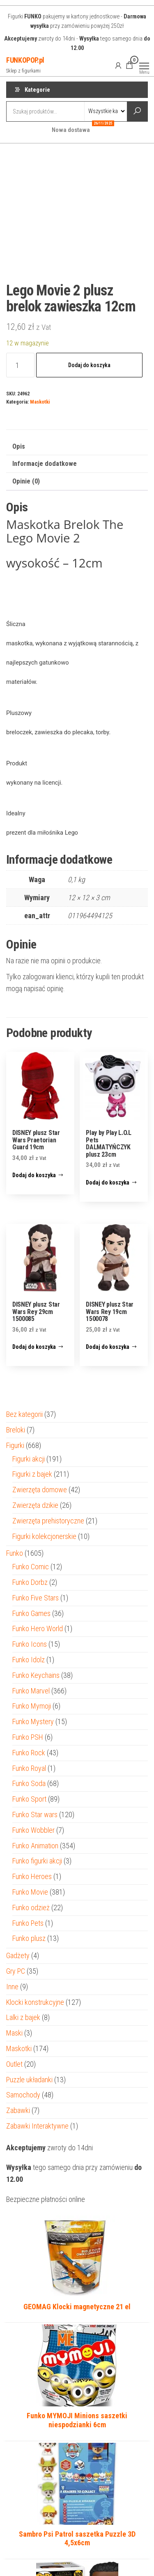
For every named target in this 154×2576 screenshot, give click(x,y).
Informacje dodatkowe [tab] (44, 464)
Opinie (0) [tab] (26, 481)
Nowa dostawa (74, 128)
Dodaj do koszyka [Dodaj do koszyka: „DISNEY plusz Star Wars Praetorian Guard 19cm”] (34, 1175)
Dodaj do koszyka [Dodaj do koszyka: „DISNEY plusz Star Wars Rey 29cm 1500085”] (34, 1347)
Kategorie (37, 89)
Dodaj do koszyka (89, 365)
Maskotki (40, 402)
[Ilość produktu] (20, 365)
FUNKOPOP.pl (25, 60)
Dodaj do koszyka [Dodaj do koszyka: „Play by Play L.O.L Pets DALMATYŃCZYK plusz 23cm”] (107, 1182)
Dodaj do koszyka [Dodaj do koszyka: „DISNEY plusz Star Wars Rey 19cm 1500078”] (107, 1347)
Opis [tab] (18, 446)
